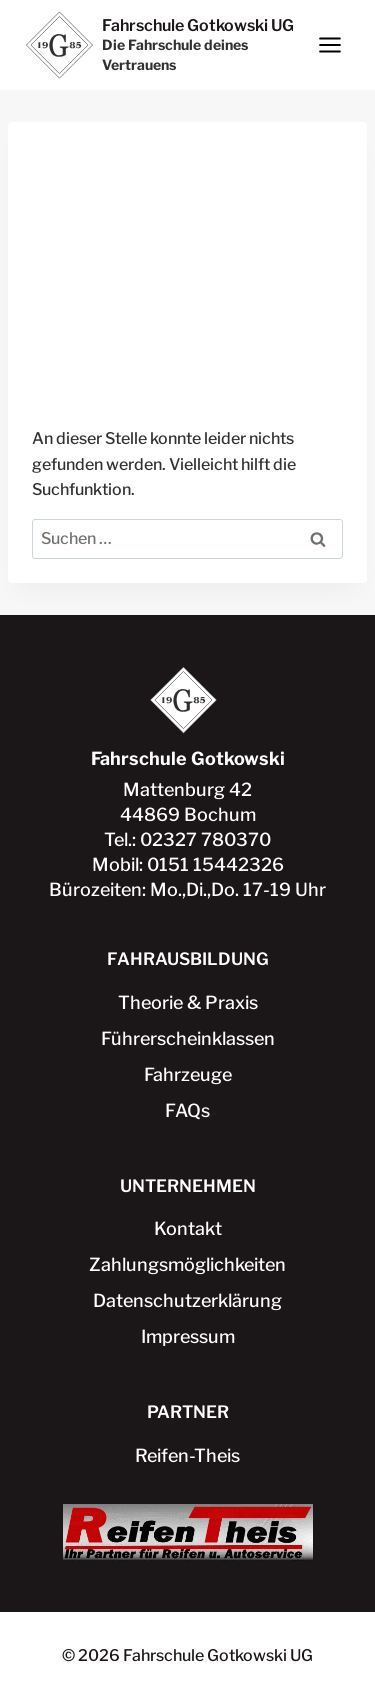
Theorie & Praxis (188, 1002)
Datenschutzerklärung (187, 1300)
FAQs (187, 1110)
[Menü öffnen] (329, 44)
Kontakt (188, 1228)
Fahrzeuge (188, 1074)
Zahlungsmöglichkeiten (187, 1264)
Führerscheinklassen (188, 1038)
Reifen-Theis (187, 1455)
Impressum (188, 1336)
